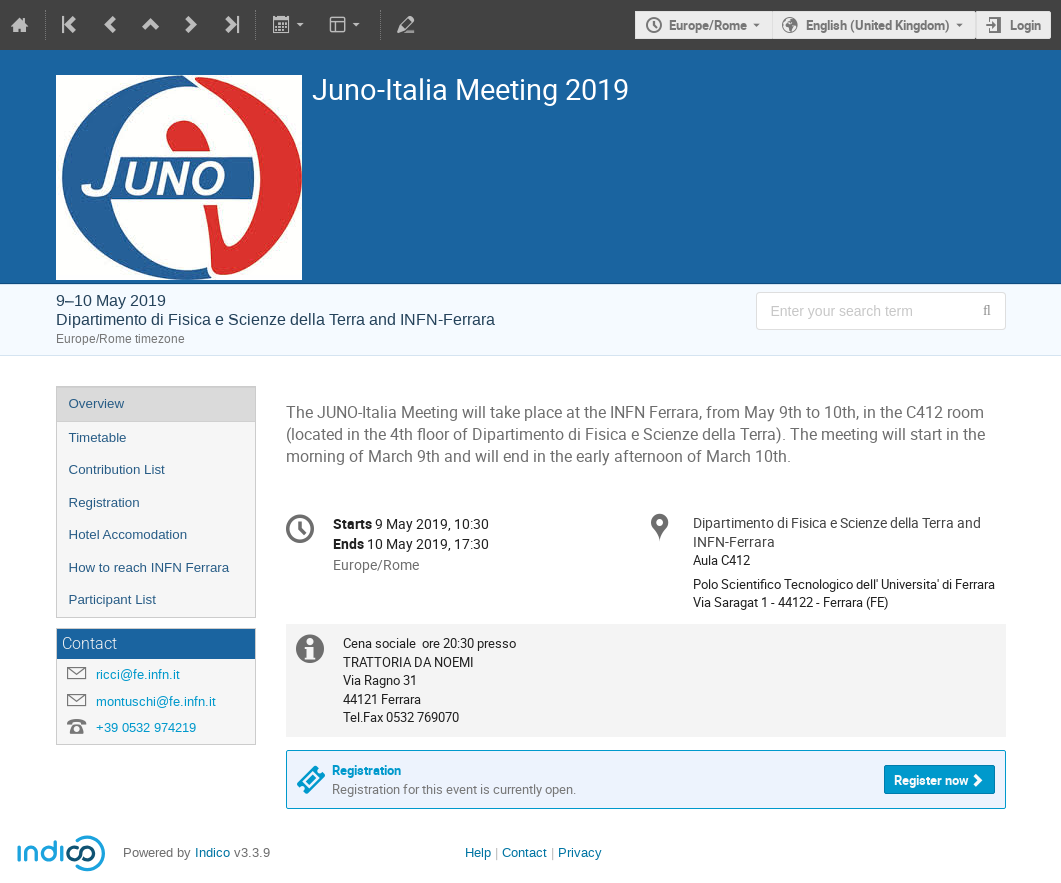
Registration (104, 502)
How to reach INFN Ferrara (149, 567)
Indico (212, 852)
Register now (931, 780)
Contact (524, 852)
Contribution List (117, 469)
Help (478, 852)
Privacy (580, 852)
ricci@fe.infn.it (138, 674)
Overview (97, 403)
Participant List (112, 599)
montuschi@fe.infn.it (156, 701)
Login (1025, 25)
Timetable (98, 437)
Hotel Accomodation (128, 534)
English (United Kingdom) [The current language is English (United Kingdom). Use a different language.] (878, 25)
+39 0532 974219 (146, 727)
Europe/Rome (708, 25)
